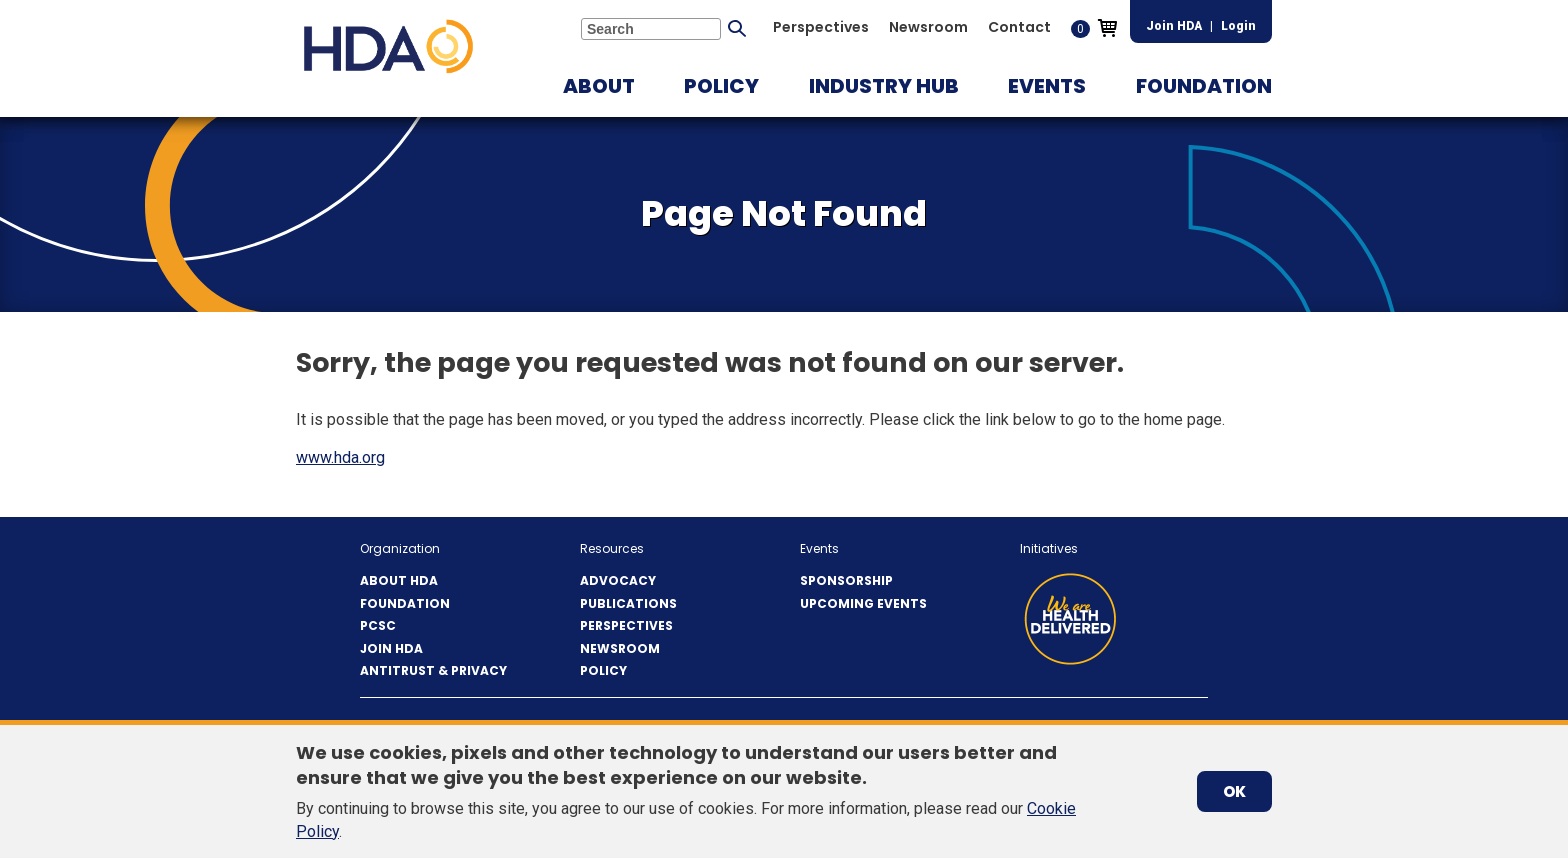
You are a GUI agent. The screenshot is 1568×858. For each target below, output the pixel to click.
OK (1234, 791)
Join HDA (1174, 26)
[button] (599, 86)
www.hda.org (340, 457)
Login (1238, 26)
